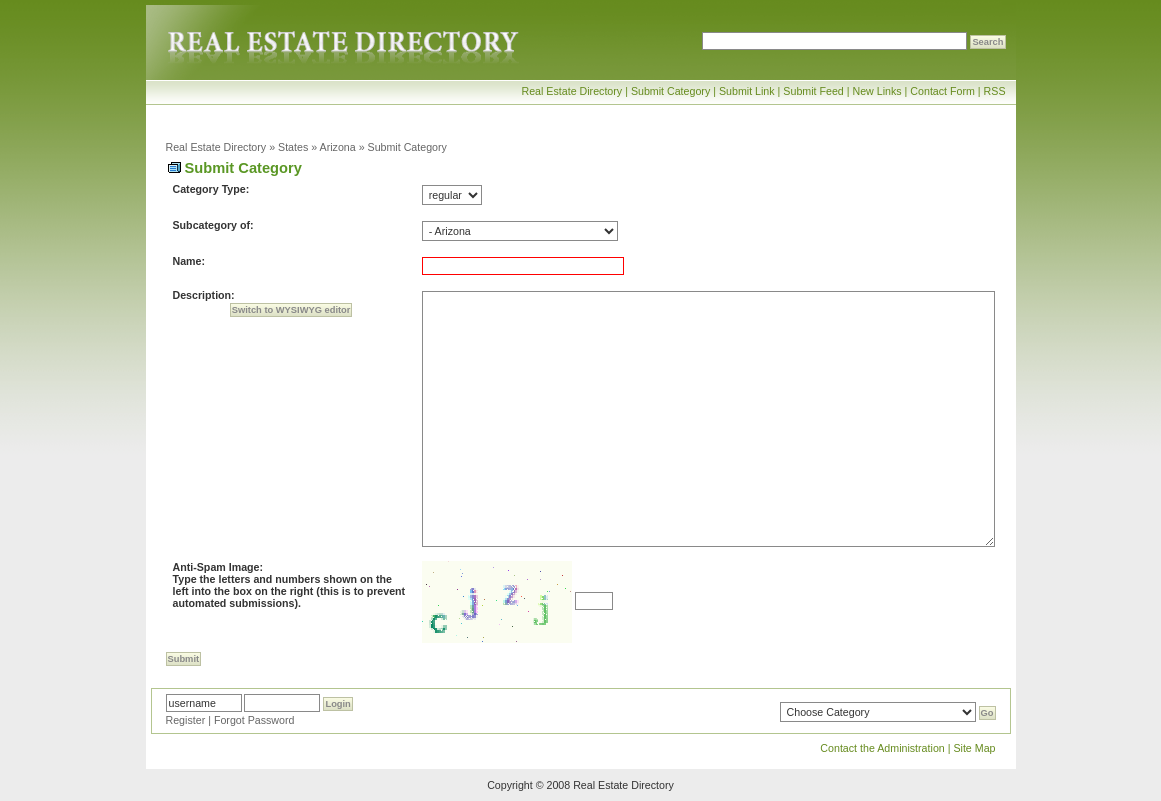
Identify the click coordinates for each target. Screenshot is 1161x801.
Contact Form (942, 91)
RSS (995, 91)
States (293, 147)
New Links (876, 91)
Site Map (974, 748)
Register (186, 720)
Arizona (338, 147)
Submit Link (747, 91)
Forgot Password (254, 720)
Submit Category (670, 91)
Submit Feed (813, 91)
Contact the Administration (882, 748)
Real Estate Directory (571, 91)
